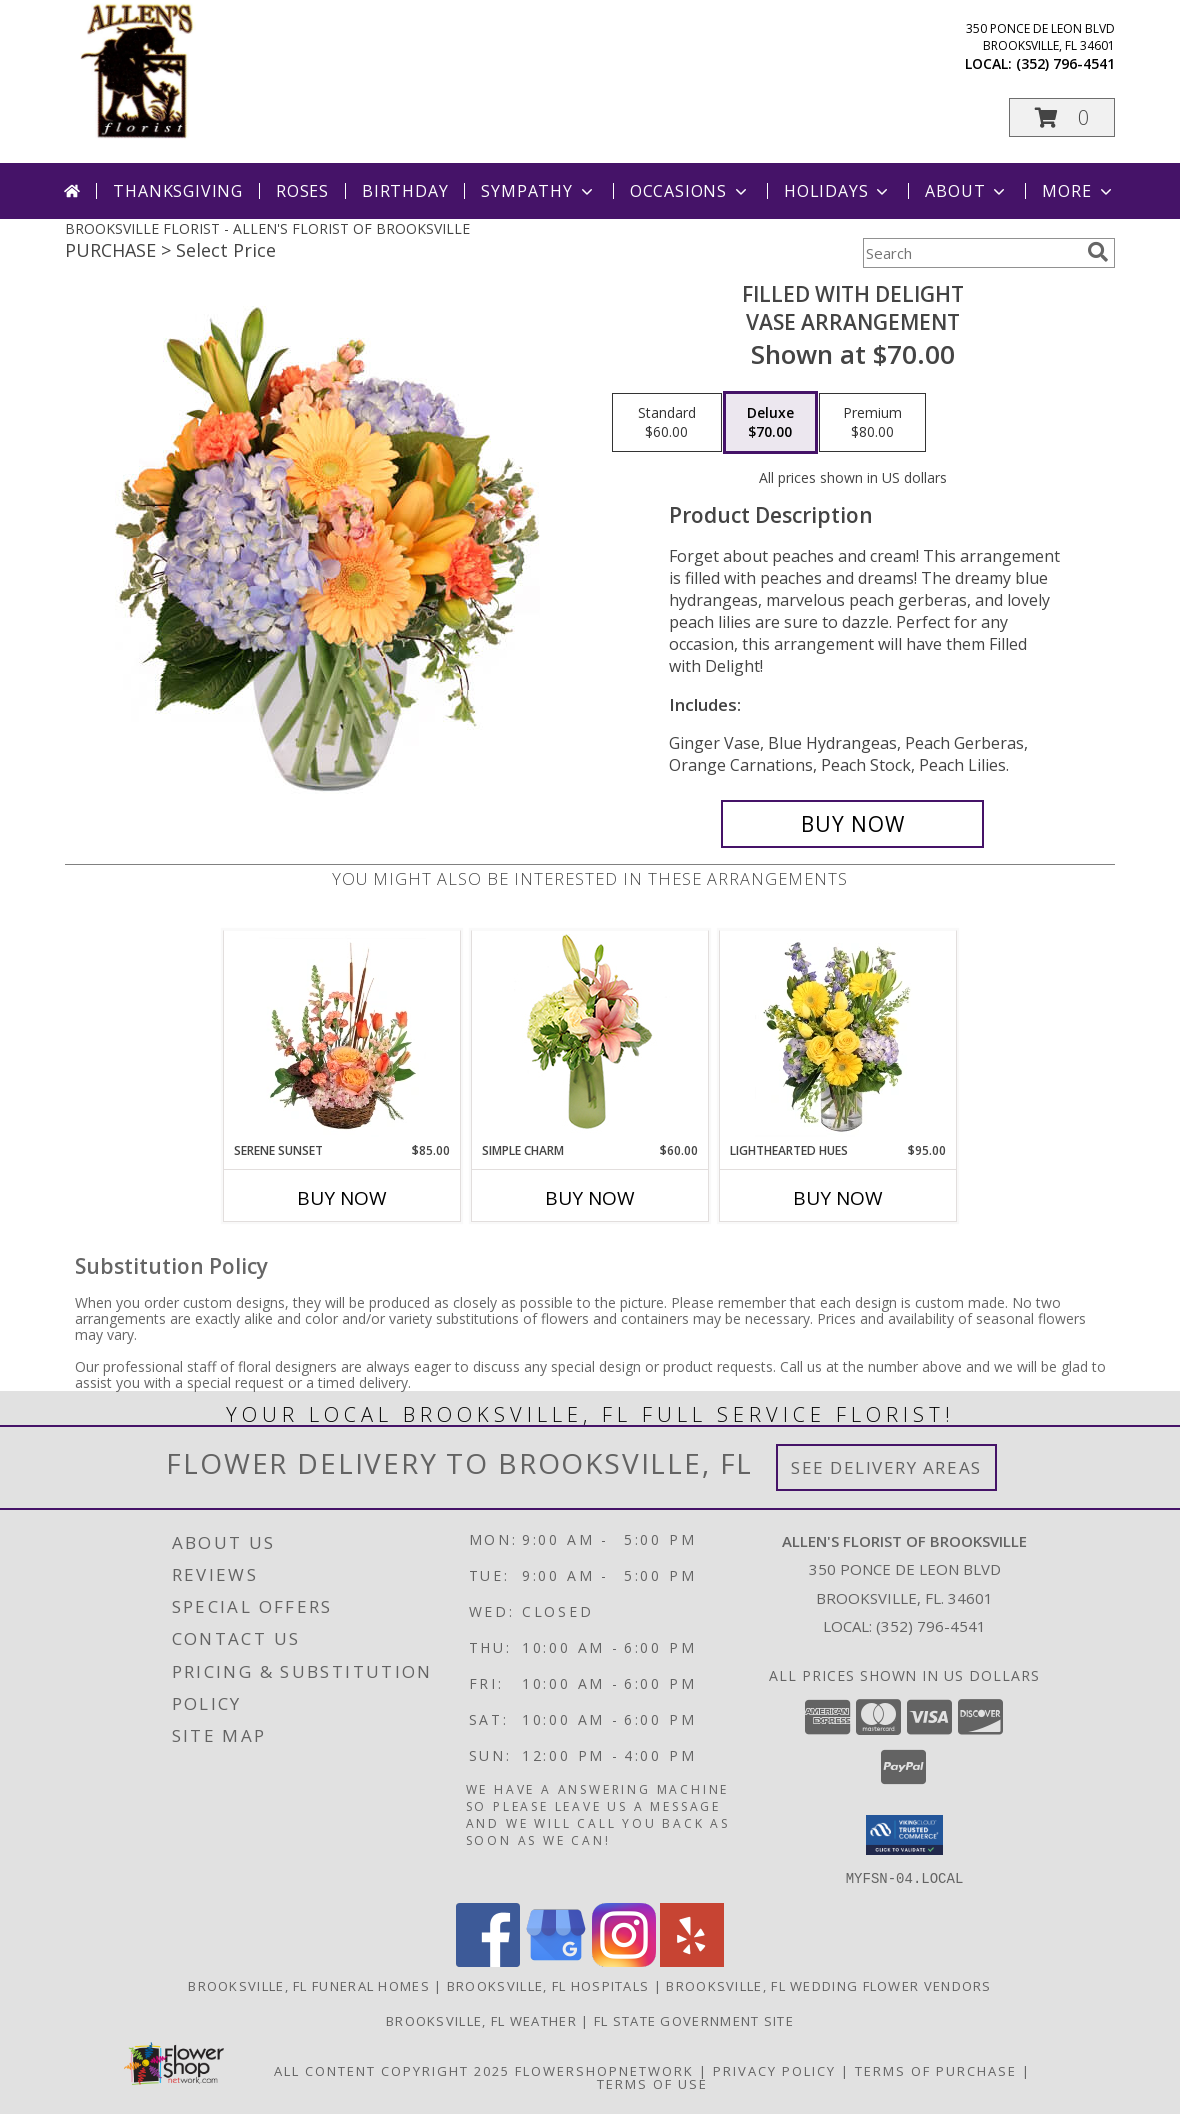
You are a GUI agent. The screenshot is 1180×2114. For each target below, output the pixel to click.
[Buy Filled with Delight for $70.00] (852, 824)
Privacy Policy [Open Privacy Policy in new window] (774, 2070)
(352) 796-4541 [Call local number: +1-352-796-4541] (1065, 63)
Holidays (838, 191)
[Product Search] (971, 253)
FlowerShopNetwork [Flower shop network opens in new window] (604, 2070)
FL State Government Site (694, 2020)
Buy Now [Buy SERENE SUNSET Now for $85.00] (342, 1198)
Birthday (405, 191)
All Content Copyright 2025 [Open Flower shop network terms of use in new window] (392, 2070)
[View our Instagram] (624, 1960)
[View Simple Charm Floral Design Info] (590, 1036)
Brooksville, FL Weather (481, 2020)
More (1078, 191)
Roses (302, 191)
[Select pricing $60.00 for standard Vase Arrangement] (667, 423)
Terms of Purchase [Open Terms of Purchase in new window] (936, 2070)
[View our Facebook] (488, 1960)
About (967, 191)
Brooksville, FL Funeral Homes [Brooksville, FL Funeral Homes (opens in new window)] (309, 1985)
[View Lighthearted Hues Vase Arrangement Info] (838, 1036)
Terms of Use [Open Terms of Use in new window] (652, 2083)
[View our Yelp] (692, 1960)
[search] (1098, 252)
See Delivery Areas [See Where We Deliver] (886, 1467)
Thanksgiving (178, 191)
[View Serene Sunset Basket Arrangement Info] (342, 1036)
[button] (1062, 117)
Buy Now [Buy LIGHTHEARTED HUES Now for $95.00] (838, 1198)
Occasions (690, 191)
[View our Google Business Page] (556, 1960)
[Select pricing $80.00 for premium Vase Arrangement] (872, 423)
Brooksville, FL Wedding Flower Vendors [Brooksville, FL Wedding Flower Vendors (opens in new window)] (828, 1985)
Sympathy (538, 191)
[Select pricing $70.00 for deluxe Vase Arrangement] (770, 423)
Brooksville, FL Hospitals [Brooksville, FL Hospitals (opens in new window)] (548, 1985)
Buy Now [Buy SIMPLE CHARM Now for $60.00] (590, 1198)
